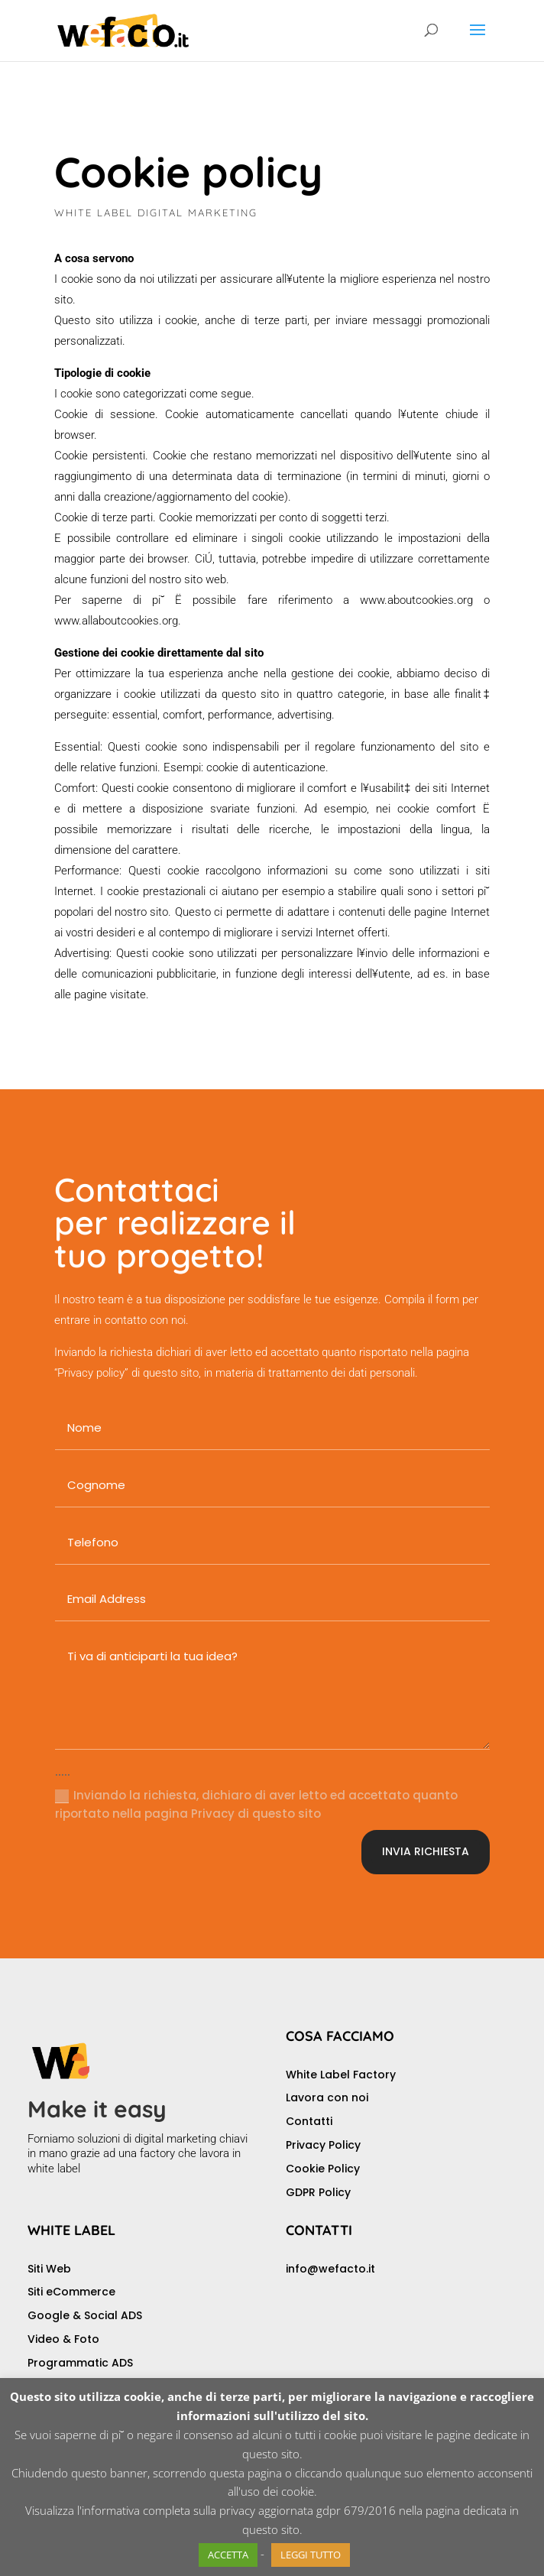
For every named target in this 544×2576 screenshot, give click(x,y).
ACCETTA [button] (228, 2554)
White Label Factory (341, 2074)
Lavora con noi (327, 2097)
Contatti (309, 2121)
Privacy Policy (323, 2145)
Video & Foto (63, 2339)
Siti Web (49, 2268)
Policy (335, 2192)
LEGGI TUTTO (310, 2554)
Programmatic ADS (80, 2362)
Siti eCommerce (71, 2291)
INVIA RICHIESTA (425, 1851)
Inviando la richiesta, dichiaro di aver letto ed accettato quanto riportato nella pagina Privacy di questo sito (256, 1804)
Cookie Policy (323, 2168)
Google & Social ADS (85, 2315)
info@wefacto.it (330, 2268)
